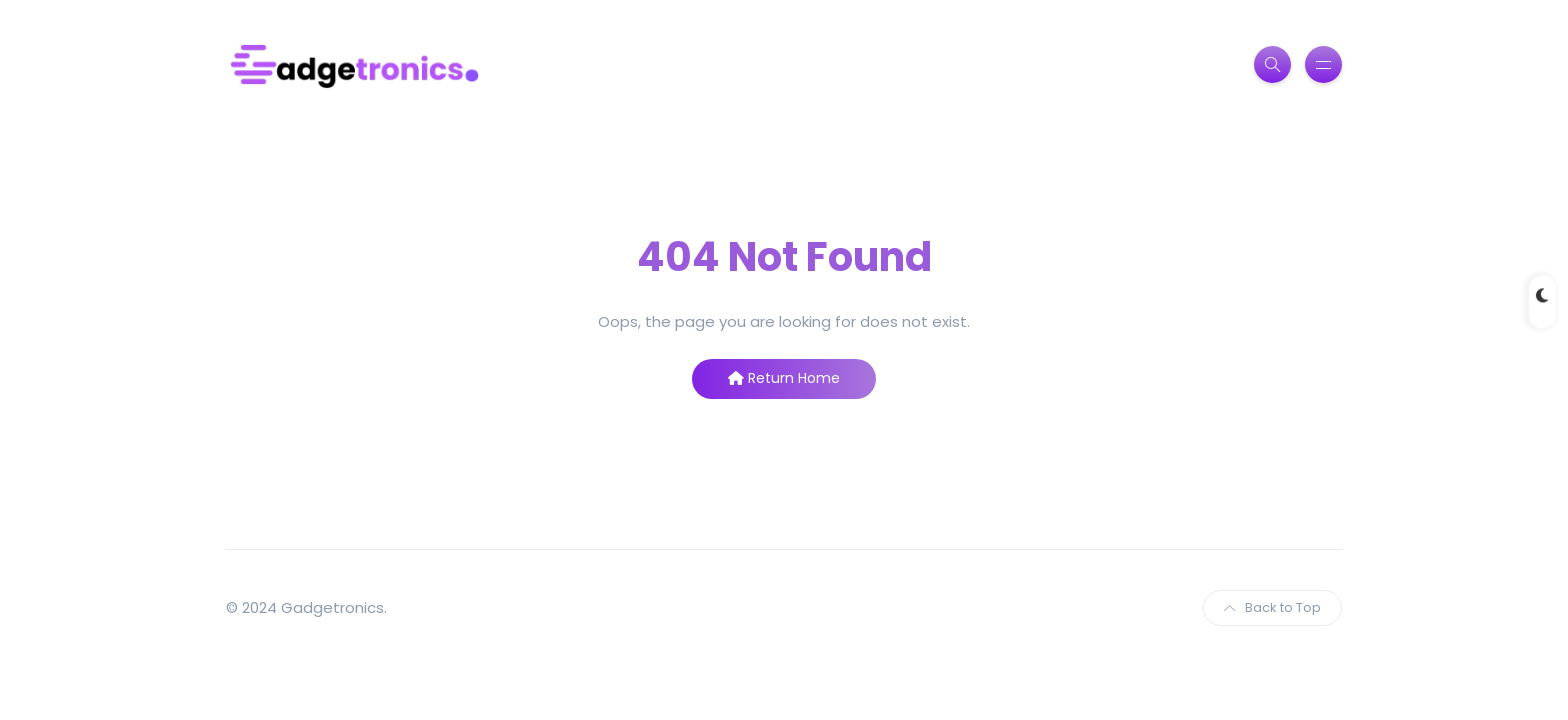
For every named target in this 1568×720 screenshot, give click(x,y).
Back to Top (1272, 607)
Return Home (784, 378)
